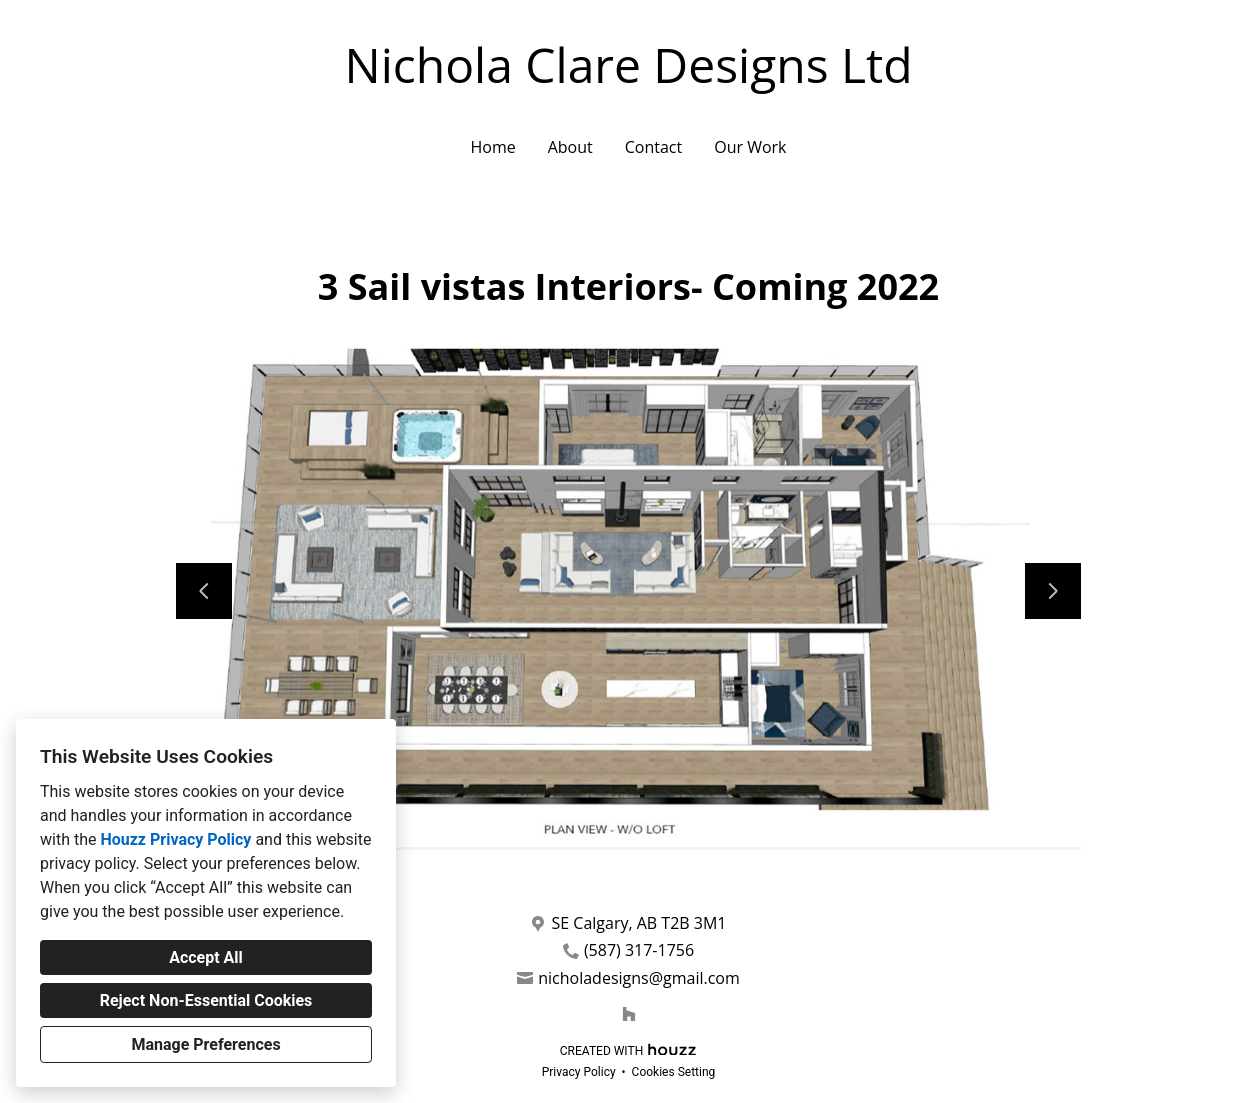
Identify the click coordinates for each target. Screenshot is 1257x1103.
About (570, 147)
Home (492, 147)
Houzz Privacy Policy (175, 839)
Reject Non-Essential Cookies (206, 1000)
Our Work (750, 147)
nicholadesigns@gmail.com (639, 978)
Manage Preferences (205, 1044)
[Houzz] (629, 1014)
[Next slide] (1053, 591)
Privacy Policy (579, 1072)
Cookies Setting (674, 1072)
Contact (653, 147)
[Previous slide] (204, 591)
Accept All (206, 957)
